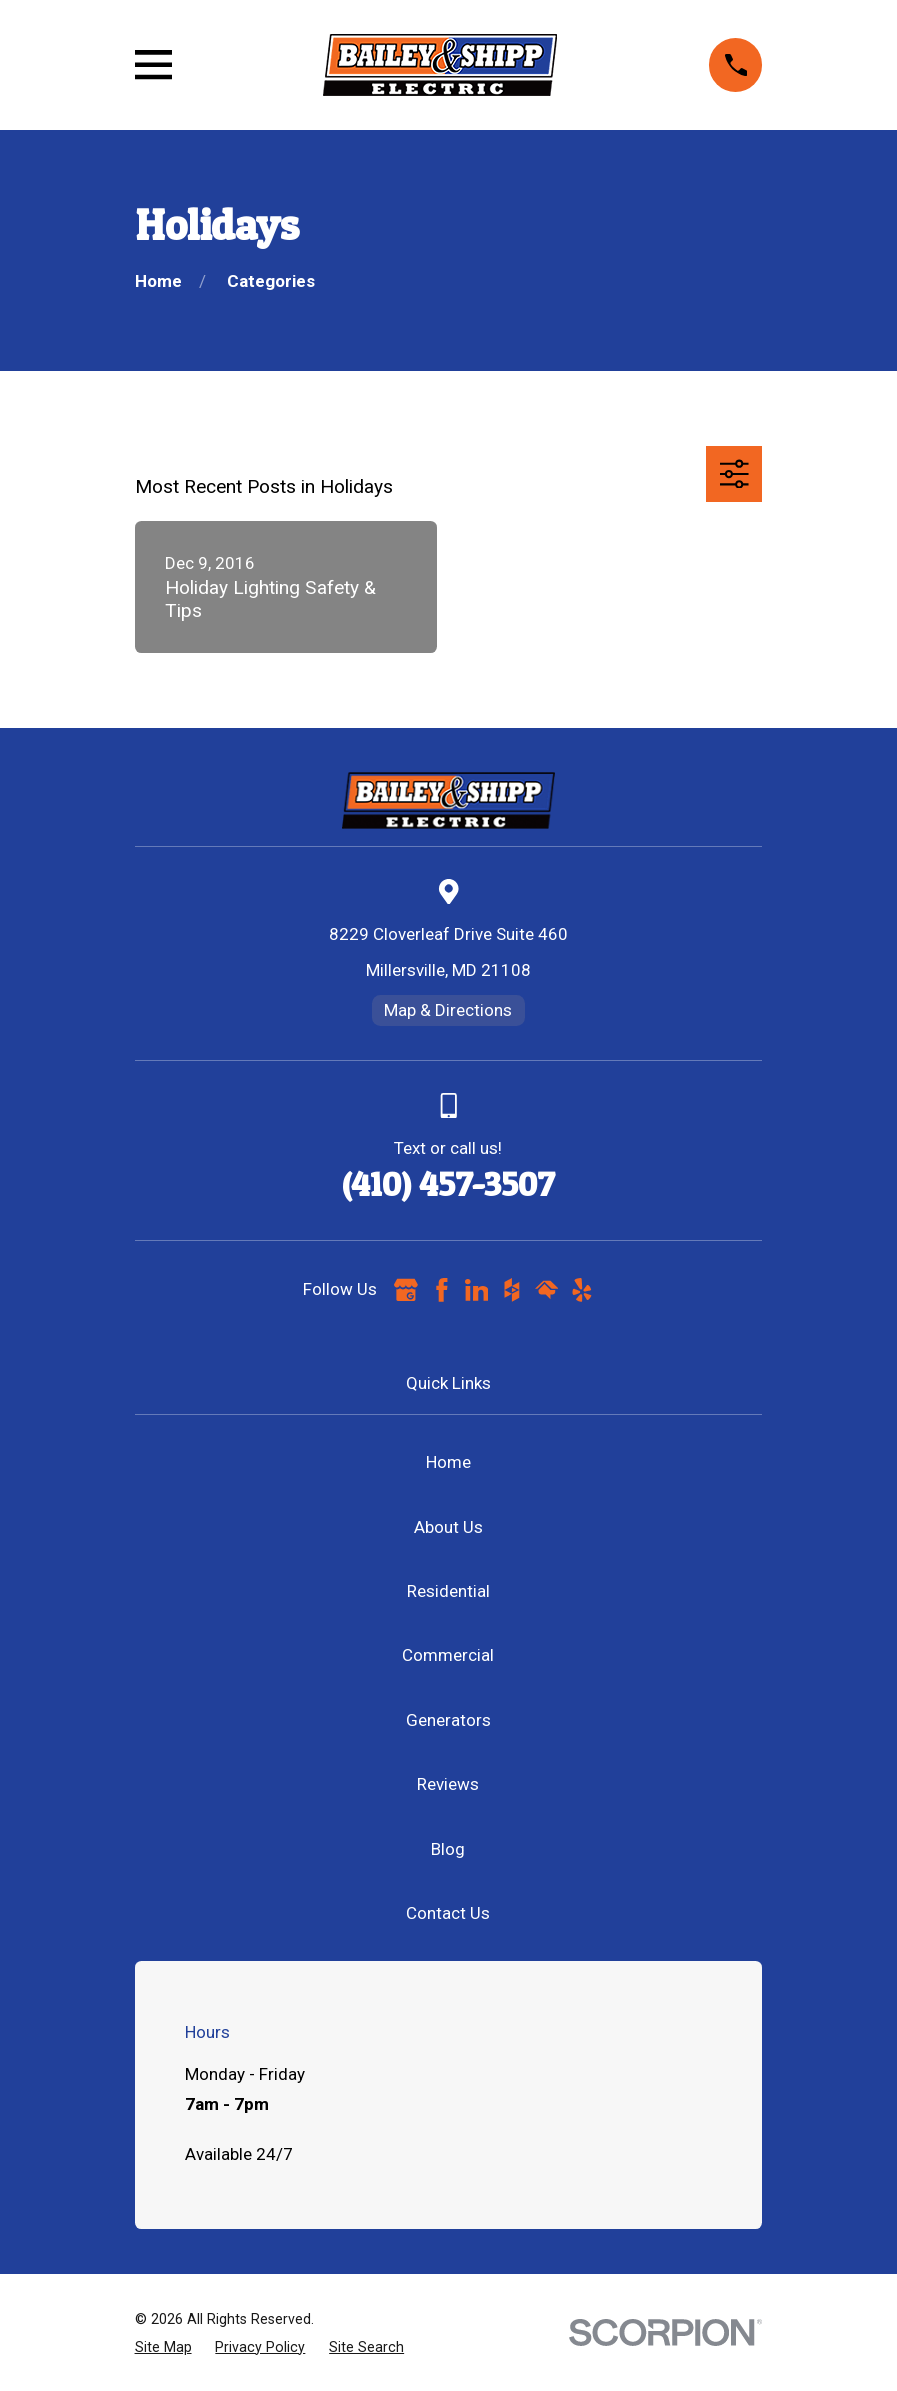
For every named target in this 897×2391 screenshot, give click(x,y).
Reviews (448, 1784)
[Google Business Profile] (406, 1290)
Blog (448, 1849)
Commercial (448, 1655)
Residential (448, 1591)
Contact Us (448, 1913)
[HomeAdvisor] (547, 1290)
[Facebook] (442, 1290)
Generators (448, 1720)
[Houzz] (512, 1290)
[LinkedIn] (477, 1290)
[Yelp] (582, 1290)
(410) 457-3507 (448, 1183)
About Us (448, 1527)
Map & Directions (448, 1010)
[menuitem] (163, 2348)
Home (448, 1462)
